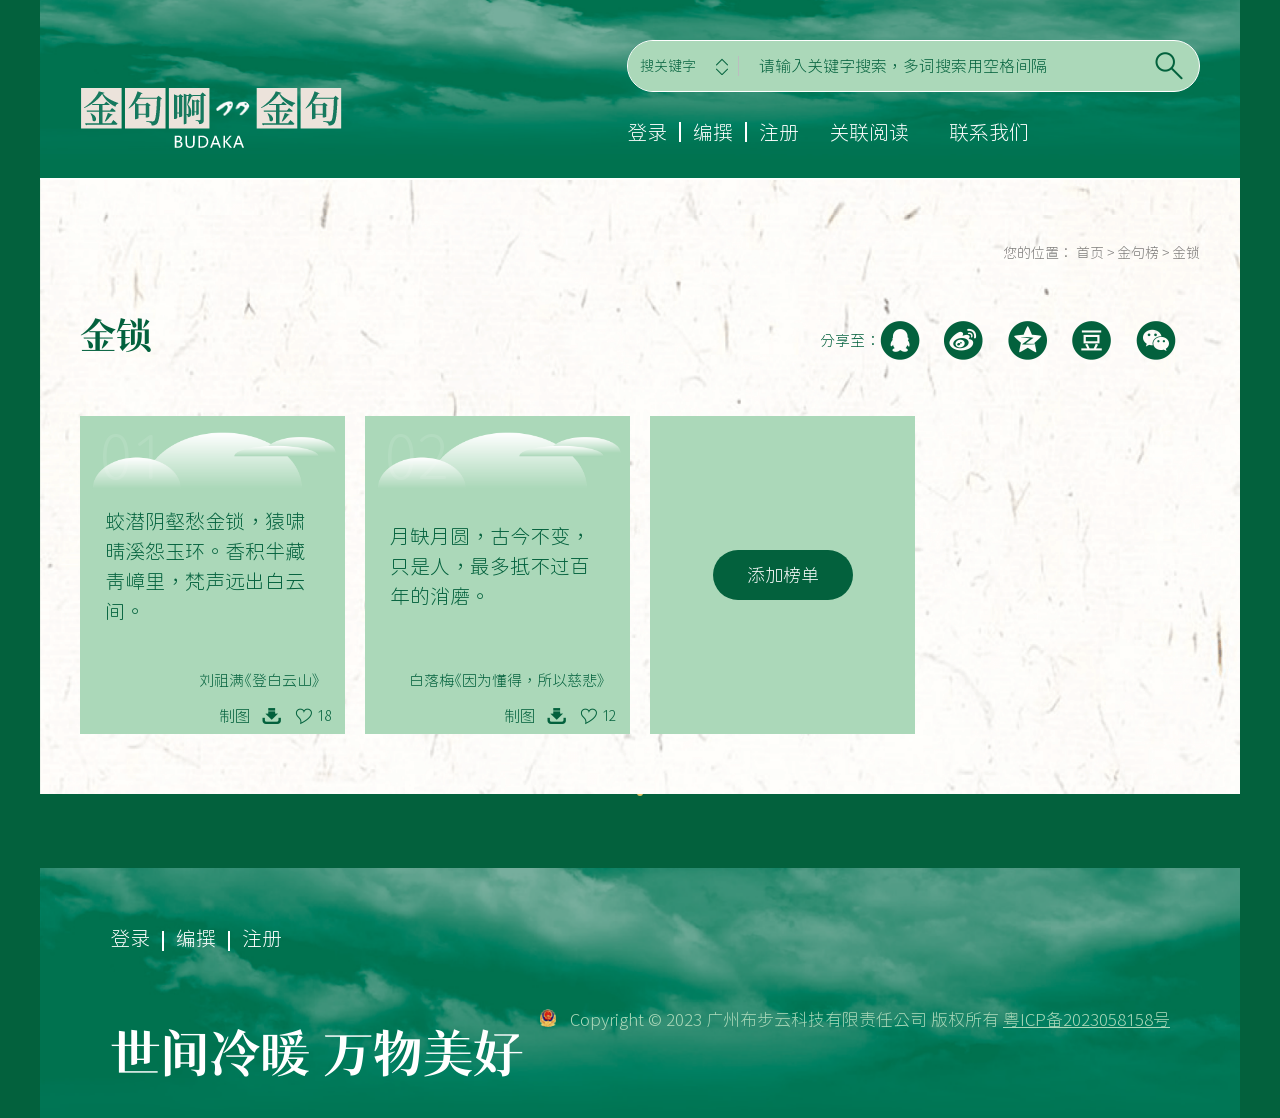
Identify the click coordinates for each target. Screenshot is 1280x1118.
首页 (1090, 253)
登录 (647, 132)
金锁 (1186, 253)
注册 (779, 132)
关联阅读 (869, 132)
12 (609, 716)
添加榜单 (783, 575)
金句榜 (1138, 253)
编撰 (713, 132)
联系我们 (989, 132)
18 (324, 716)
